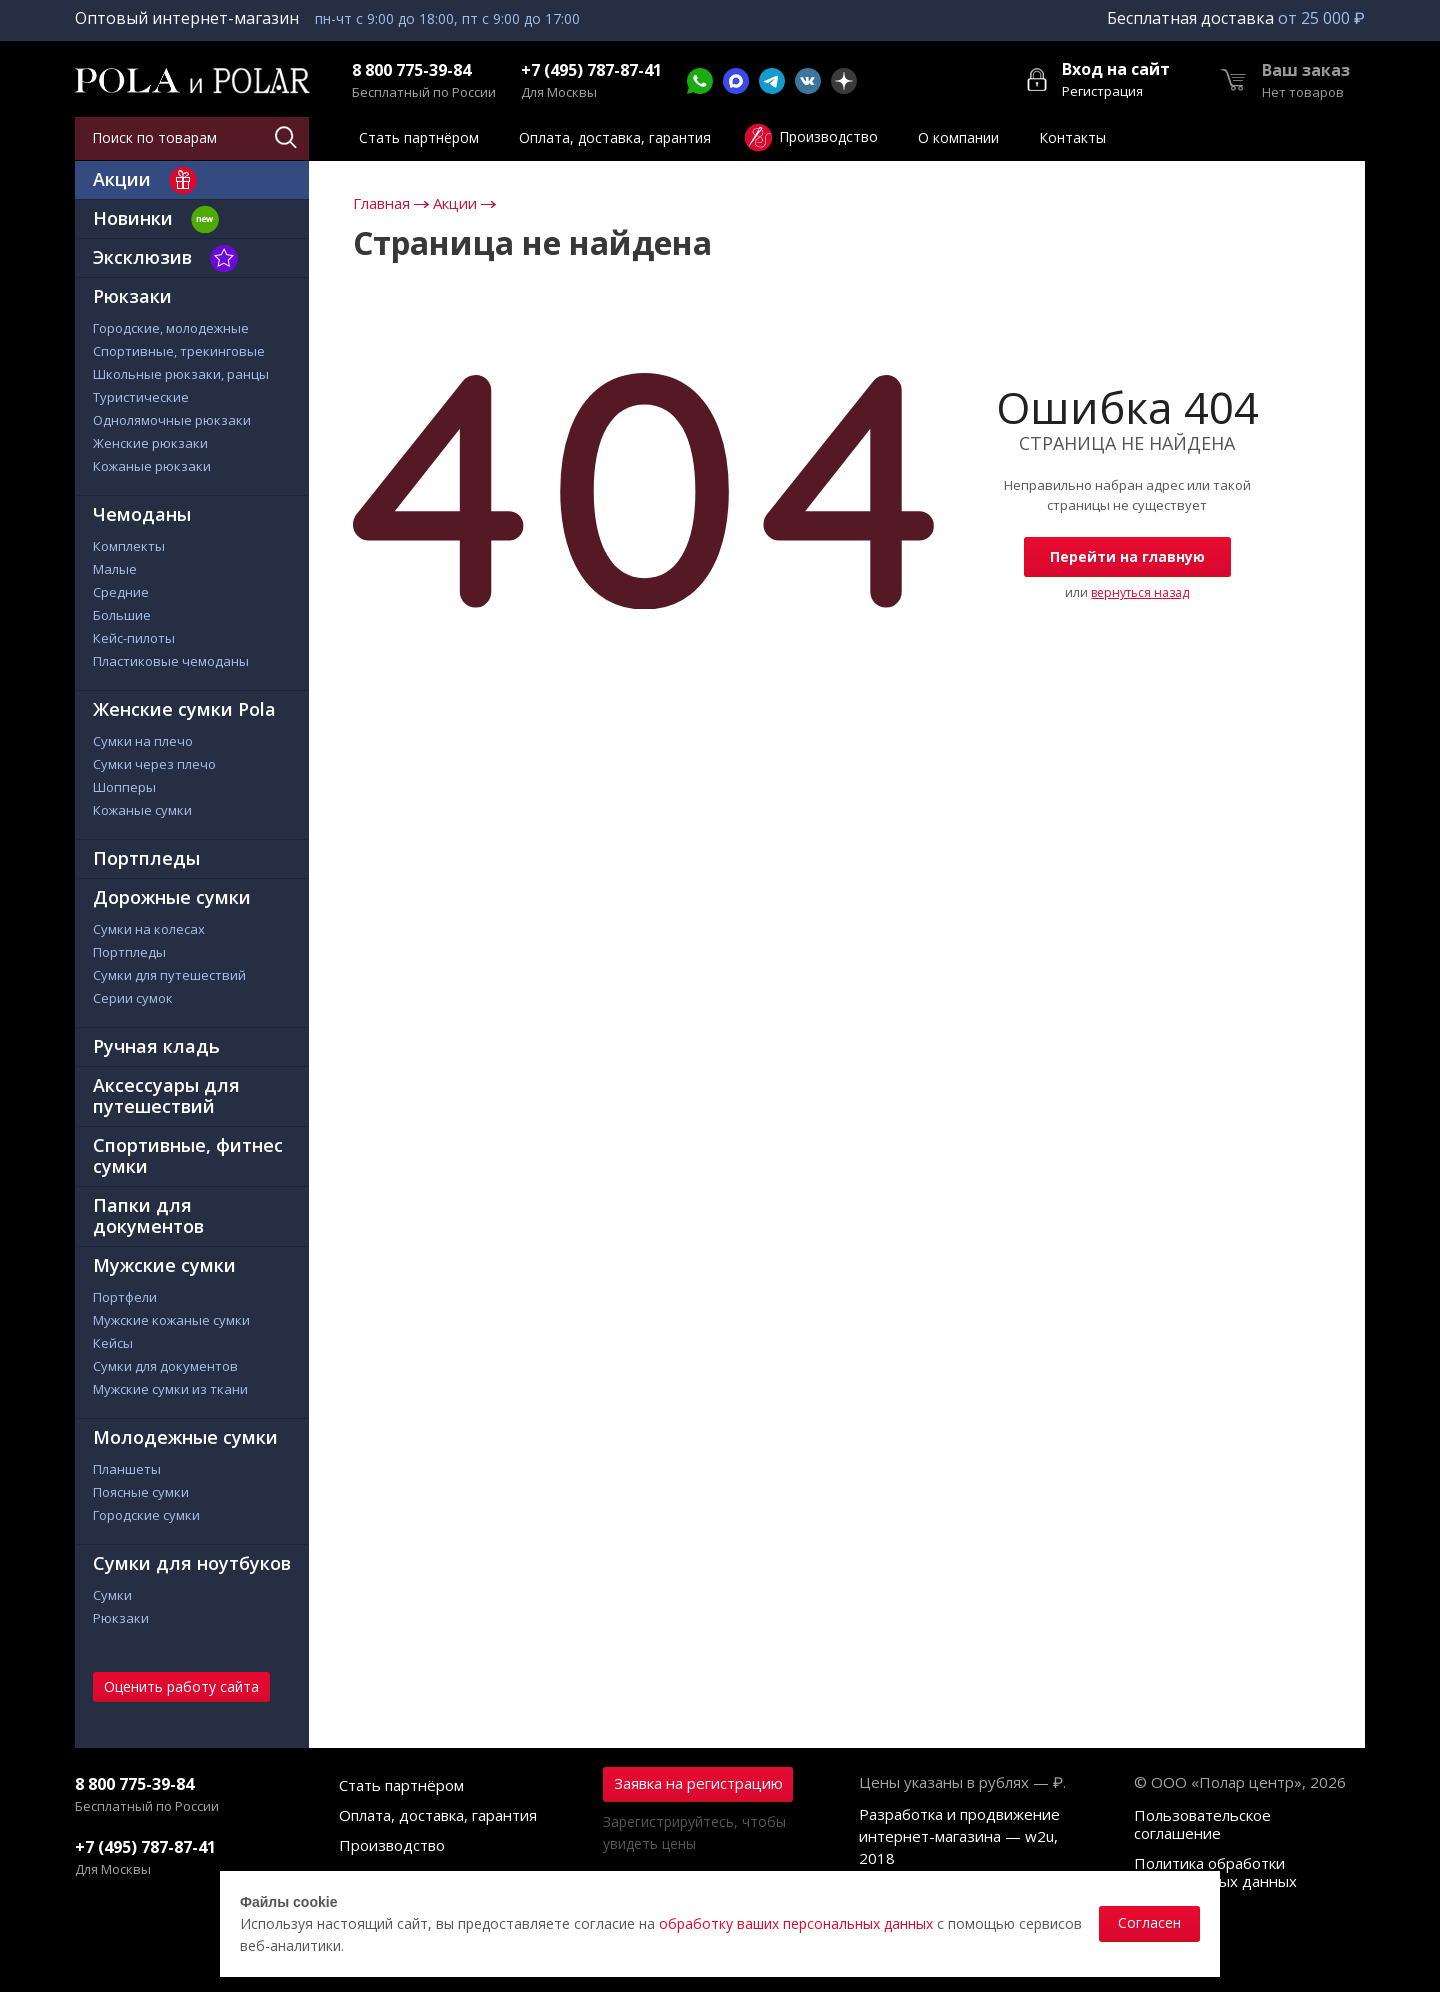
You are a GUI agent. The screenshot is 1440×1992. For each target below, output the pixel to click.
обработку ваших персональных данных (796, 1923)
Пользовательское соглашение (1202, 1824)
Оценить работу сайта (181, 1686)
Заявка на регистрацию (698, 1783)
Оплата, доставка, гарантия (438, 1815)
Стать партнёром (401, 1785)
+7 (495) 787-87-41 (591, 70)
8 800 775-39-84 (411, 70)
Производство (392, 1845)
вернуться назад (1140, 592)
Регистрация (1102, 91)
